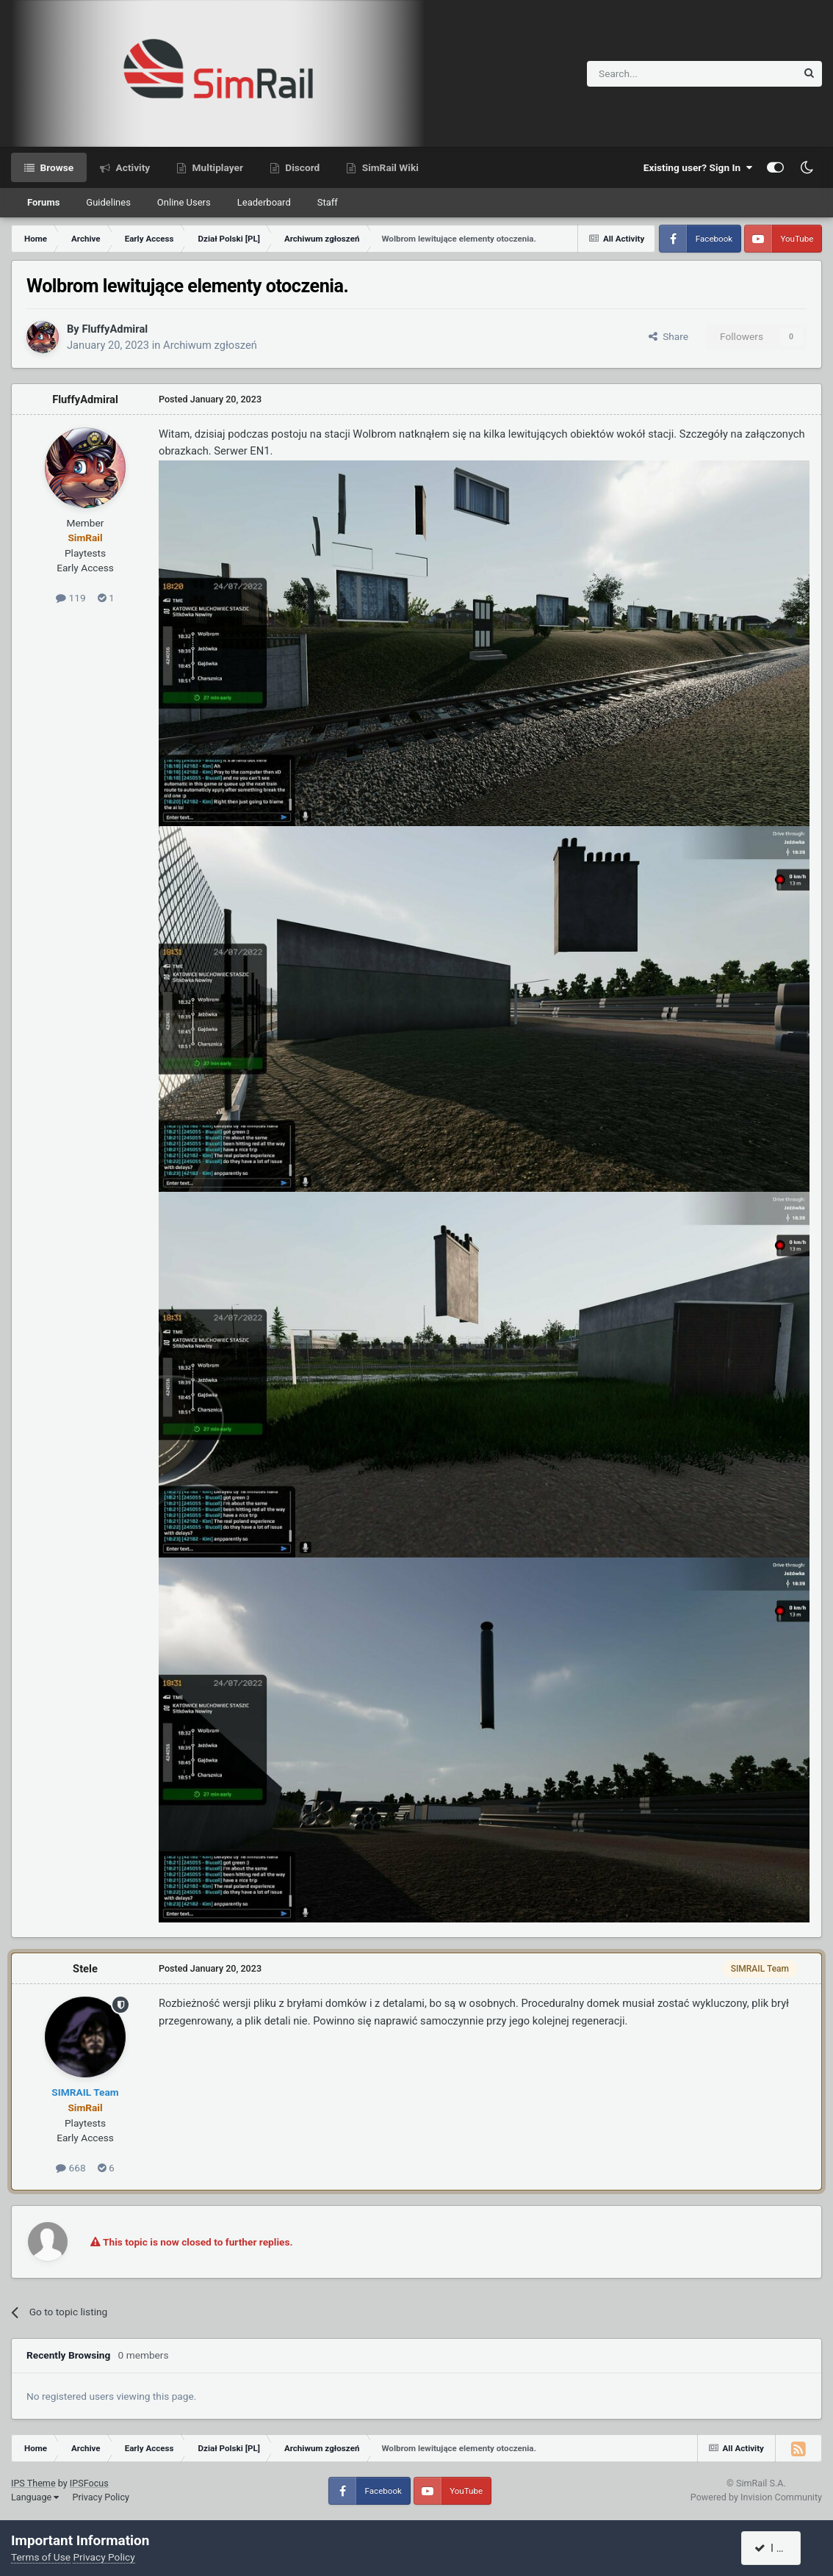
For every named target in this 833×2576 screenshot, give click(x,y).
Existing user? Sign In (697, 167)
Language (35, 2497)
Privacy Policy (100, 2497)
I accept (779, 2548)
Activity (131, 167)
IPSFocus (89, 2483)
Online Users (184, 202)
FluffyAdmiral (115, 329)
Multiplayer (216, 167)
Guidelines (108, 202)
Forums (43, 202)
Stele (85, 1968)
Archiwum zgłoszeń (210, 345)
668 (70, 2168)
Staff (327, 202)
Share (668, 336)
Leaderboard (264, 202)
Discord (301, 167)
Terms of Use (41, 2557)
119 (70, 598)
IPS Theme (33, 2483)
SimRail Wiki (389, 167)
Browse (55, 167)
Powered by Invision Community (756, 2497)
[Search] (655, 74)
